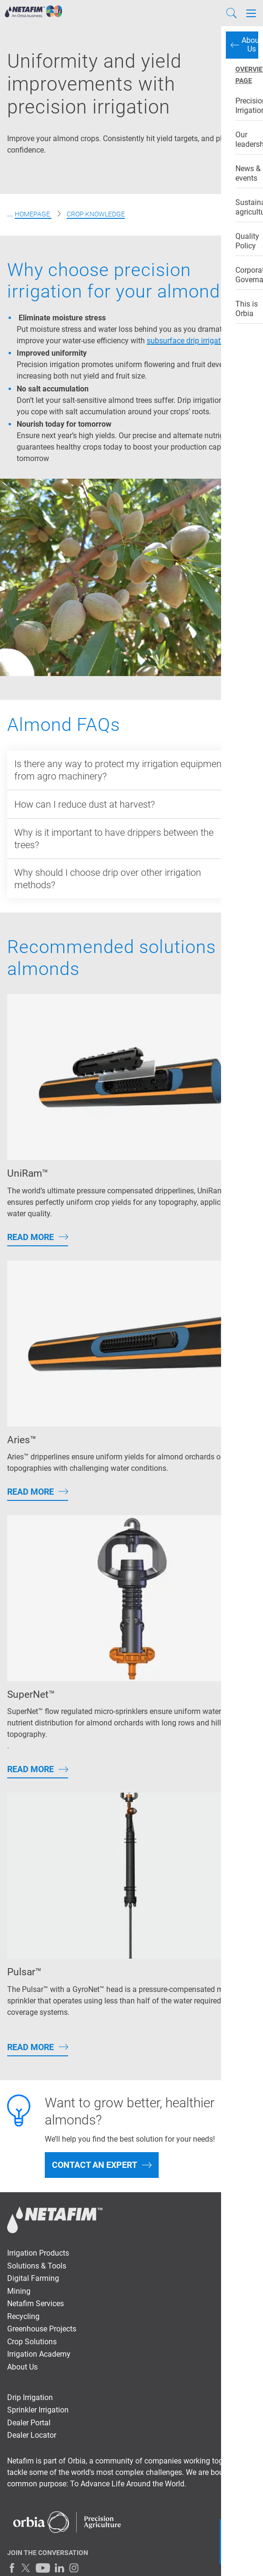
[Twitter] (26, 2568)
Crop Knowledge (96, 214)
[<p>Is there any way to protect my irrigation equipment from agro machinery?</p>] (131, 770)
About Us (22, 2366)
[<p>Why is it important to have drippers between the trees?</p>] (131, 838)
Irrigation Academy (39, 2354)
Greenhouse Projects (41, 2328)
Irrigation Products (38, 2253)
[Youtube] (43, 2568)
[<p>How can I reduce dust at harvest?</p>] (131, 804)
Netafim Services (35, 2303)
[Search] (231, 13)
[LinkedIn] (59, 2568)
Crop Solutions (32, 2341)
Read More (30, 1237)
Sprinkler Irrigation (38, 2409)
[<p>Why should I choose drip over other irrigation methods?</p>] (131, 878)
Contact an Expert (94, 2165)
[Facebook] (12, 2568)
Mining (18, 2291)
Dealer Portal (29, 2422)
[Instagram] (74, 2568)
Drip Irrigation (30, 2397)
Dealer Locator (31, 2435)
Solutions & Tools (36, 2265)
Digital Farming (33, 2278)
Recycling (23, 2316)
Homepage (33, 214)
